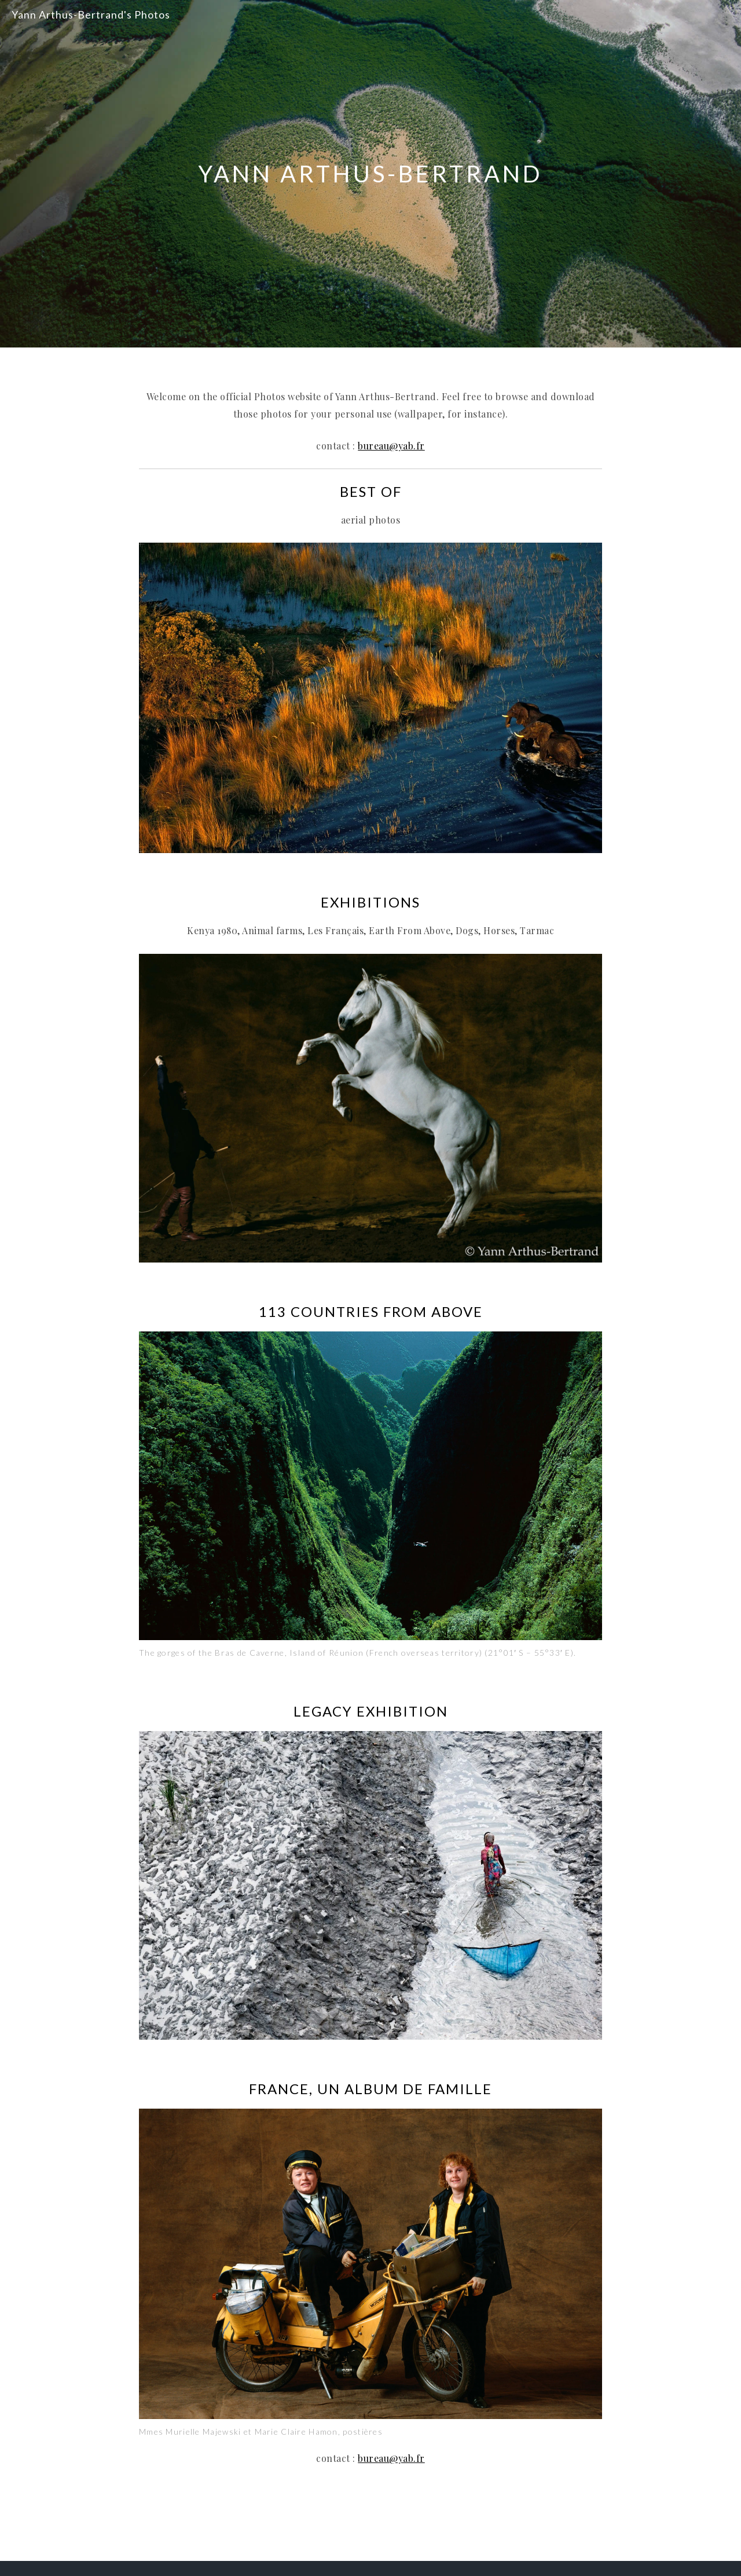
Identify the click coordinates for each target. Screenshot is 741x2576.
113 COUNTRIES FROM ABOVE (371, 1311)
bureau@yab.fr (391, 446)
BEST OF (371, 491)
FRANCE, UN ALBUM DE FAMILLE (370, 2088)
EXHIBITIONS (370, 902)
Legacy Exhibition (371, 1711)
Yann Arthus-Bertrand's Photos (91, 14)
